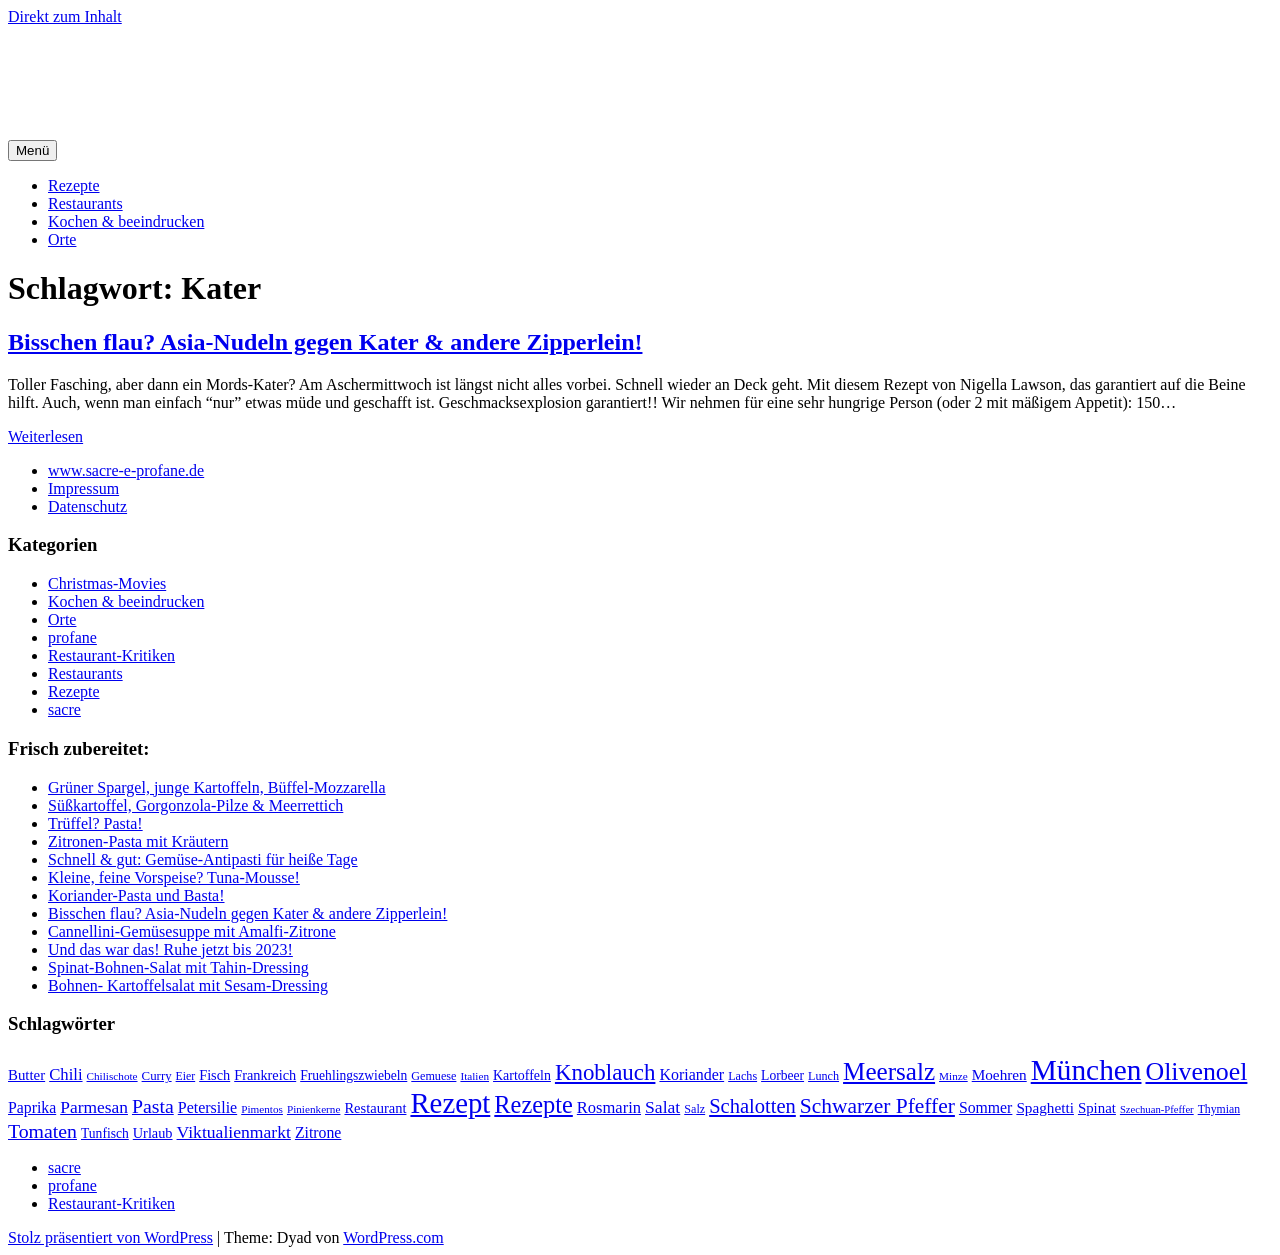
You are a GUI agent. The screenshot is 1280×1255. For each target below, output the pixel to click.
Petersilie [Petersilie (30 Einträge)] (207, 1107)
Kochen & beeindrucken (126, 221)
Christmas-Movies (107, 583)
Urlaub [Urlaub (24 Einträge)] (153, 1133)
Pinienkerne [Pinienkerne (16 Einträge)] (314, 1109)
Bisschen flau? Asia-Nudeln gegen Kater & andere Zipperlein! (325, 342)
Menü (32, 150)
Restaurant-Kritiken (111, 655)
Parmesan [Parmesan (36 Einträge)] (94, 1107)
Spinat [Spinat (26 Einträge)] (1097, 1108)
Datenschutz (87, 506)
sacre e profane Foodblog (179, 65)
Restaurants (85, 203)
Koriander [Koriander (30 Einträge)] (691, 1074)
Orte (62, 239)
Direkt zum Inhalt (65, 16)
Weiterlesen (45, 436)
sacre (64, 709)
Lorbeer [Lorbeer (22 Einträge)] (782, 1075)
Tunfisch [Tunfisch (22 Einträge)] (105, 1133)
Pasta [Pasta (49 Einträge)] (153, 1106)
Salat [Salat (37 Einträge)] (662, 1107)
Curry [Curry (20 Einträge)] (157, 1076)
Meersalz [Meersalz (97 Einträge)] (889, 1071)
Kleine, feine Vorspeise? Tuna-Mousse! (174, 877)
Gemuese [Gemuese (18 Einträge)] (433, 1076)
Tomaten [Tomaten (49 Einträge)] (42, 1131)
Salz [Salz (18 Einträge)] (694, 1109)
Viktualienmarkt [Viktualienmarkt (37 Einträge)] (234, 1132)
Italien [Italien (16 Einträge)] (474, 1076)
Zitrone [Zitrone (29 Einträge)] (318, 1132)
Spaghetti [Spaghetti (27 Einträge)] (1045, 1107)
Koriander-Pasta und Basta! (136, 895)
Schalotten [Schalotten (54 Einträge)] (752, 1106)
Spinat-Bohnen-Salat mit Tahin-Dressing (178, 967)
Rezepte (74, 185)
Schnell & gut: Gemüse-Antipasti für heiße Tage (203, 859)
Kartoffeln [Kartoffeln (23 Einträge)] (522, 1075)
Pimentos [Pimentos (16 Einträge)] (262, 1109)
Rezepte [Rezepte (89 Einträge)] (533, 1104)
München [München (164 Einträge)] (1086, 1070)
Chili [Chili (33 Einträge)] (65, 1074)
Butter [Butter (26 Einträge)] (26, 1075)
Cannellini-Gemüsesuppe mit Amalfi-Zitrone (192, 931)
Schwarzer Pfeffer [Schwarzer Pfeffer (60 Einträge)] (877, 1106)
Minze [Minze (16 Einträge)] (953, 1076)
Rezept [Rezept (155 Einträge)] (450, 1103)
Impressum (83, 488)
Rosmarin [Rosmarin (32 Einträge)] (609, 1107)
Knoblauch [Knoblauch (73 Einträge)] (605, 1072)
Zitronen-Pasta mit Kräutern (138, 841)
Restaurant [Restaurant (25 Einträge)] (375, 1108)
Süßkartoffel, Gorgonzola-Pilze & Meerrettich (195, 805)
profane (72, 637)
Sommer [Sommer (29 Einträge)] (985, 1107)
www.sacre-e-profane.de (126, 470)
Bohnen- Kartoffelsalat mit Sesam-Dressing (188, 985)
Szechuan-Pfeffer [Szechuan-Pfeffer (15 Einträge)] (1157, 1109)
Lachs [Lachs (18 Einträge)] (742, 1076)
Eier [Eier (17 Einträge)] (186, 1076)
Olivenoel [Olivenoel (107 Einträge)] (1196, 1071)
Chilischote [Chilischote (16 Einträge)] (112, 1076)
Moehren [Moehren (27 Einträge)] (999, 1074)
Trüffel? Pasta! (95, 823)
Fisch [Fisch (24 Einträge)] (214, 1075)
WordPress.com (393, 1237)
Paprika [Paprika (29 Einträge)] (32, 1107)
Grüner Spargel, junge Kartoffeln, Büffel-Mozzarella (217, 787)
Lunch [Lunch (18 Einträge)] (823, 1076)
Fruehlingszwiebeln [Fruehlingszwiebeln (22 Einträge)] (353, 1075)
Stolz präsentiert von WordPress (110, 1237)
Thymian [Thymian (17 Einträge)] (1219, 1109)
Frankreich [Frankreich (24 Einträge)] (265, 1075)
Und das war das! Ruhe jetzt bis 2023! (170, 949)
